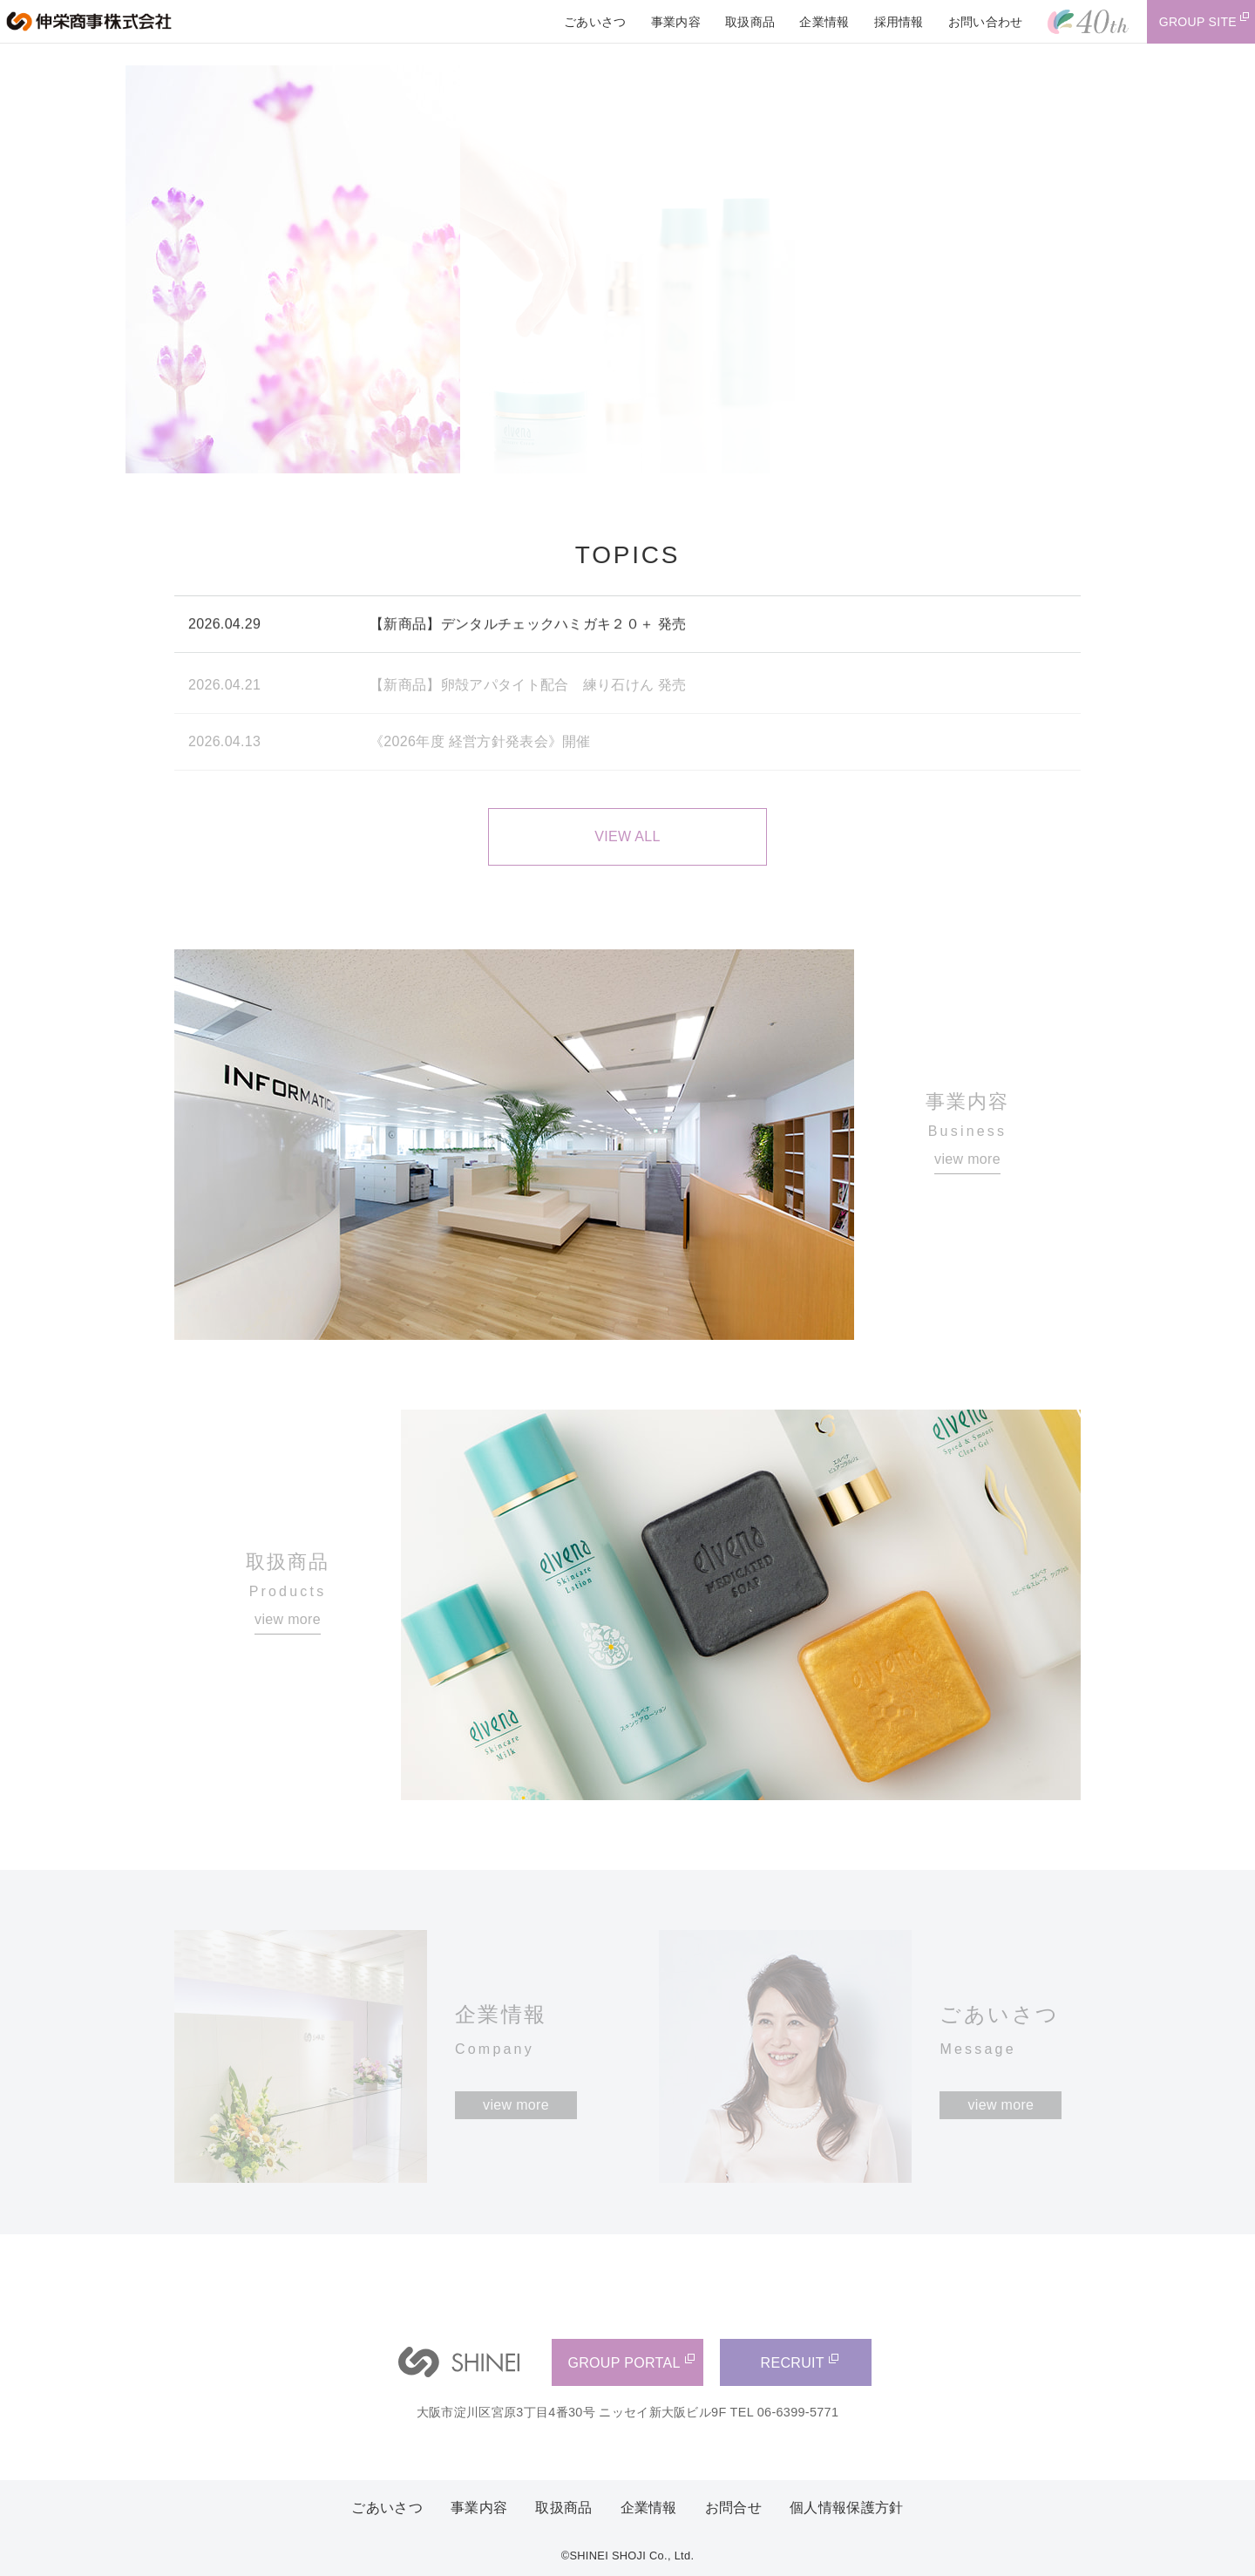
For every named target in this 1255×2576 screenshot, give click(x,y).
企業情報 (649, 2507)
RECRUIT (792, 2362)
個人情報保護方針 (847, 2507)
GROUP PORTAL (623, 2362)
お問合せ (733, 2507)
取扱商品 (563, 2507)
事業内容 (479, 2507)
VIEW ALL (627, 836)
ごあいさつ (387, 2507)
